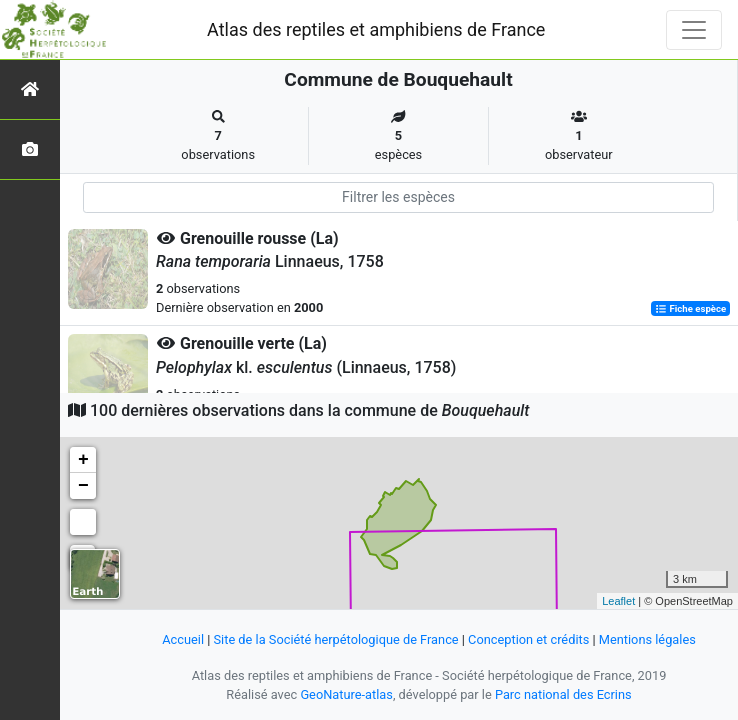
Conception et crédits (528, 639)
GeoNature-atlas (346, 694)
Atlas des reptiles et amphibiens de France (376, 29)
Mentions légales (647, 639)
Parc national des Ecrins (563, 694)
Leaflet (618, 601)
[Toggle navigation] (694, 30)
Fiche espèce (690, 308)
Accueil (183, 639)
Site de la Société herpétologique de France (336, 639)
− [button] (83, 486)
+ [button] (83, 460)
